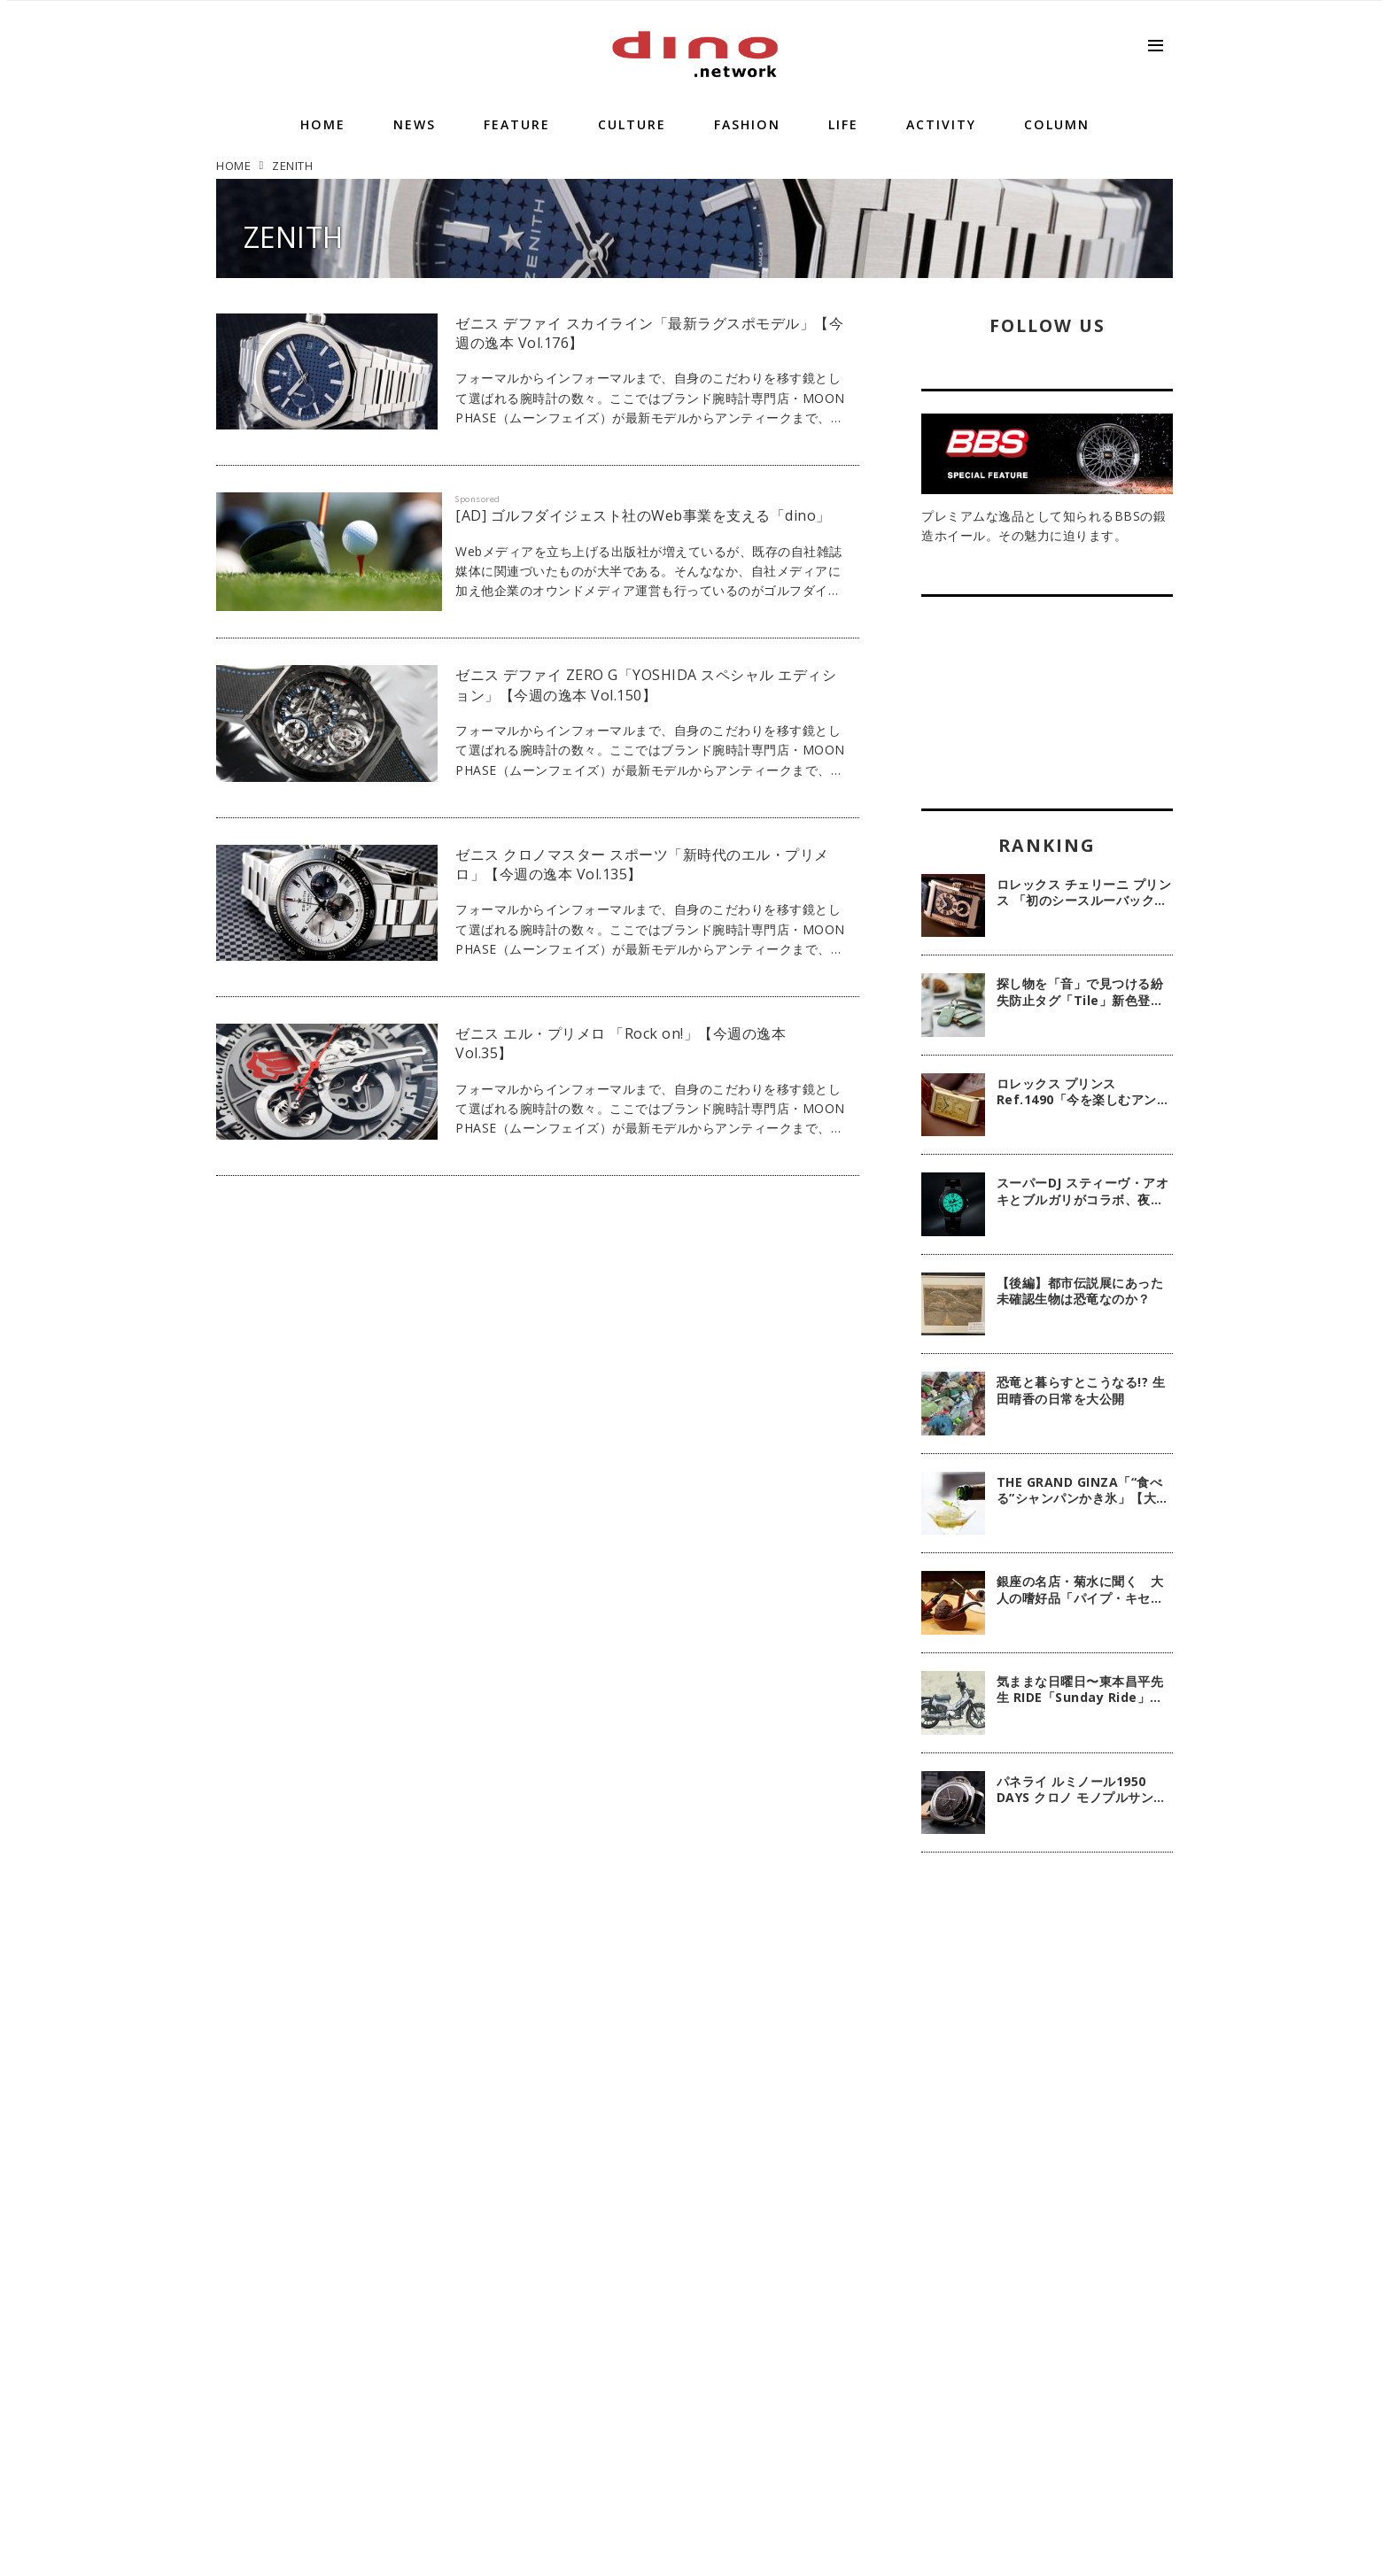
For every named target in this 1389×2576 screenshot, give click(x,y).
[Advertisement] (1047, 2153)
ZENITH (294, 237)
